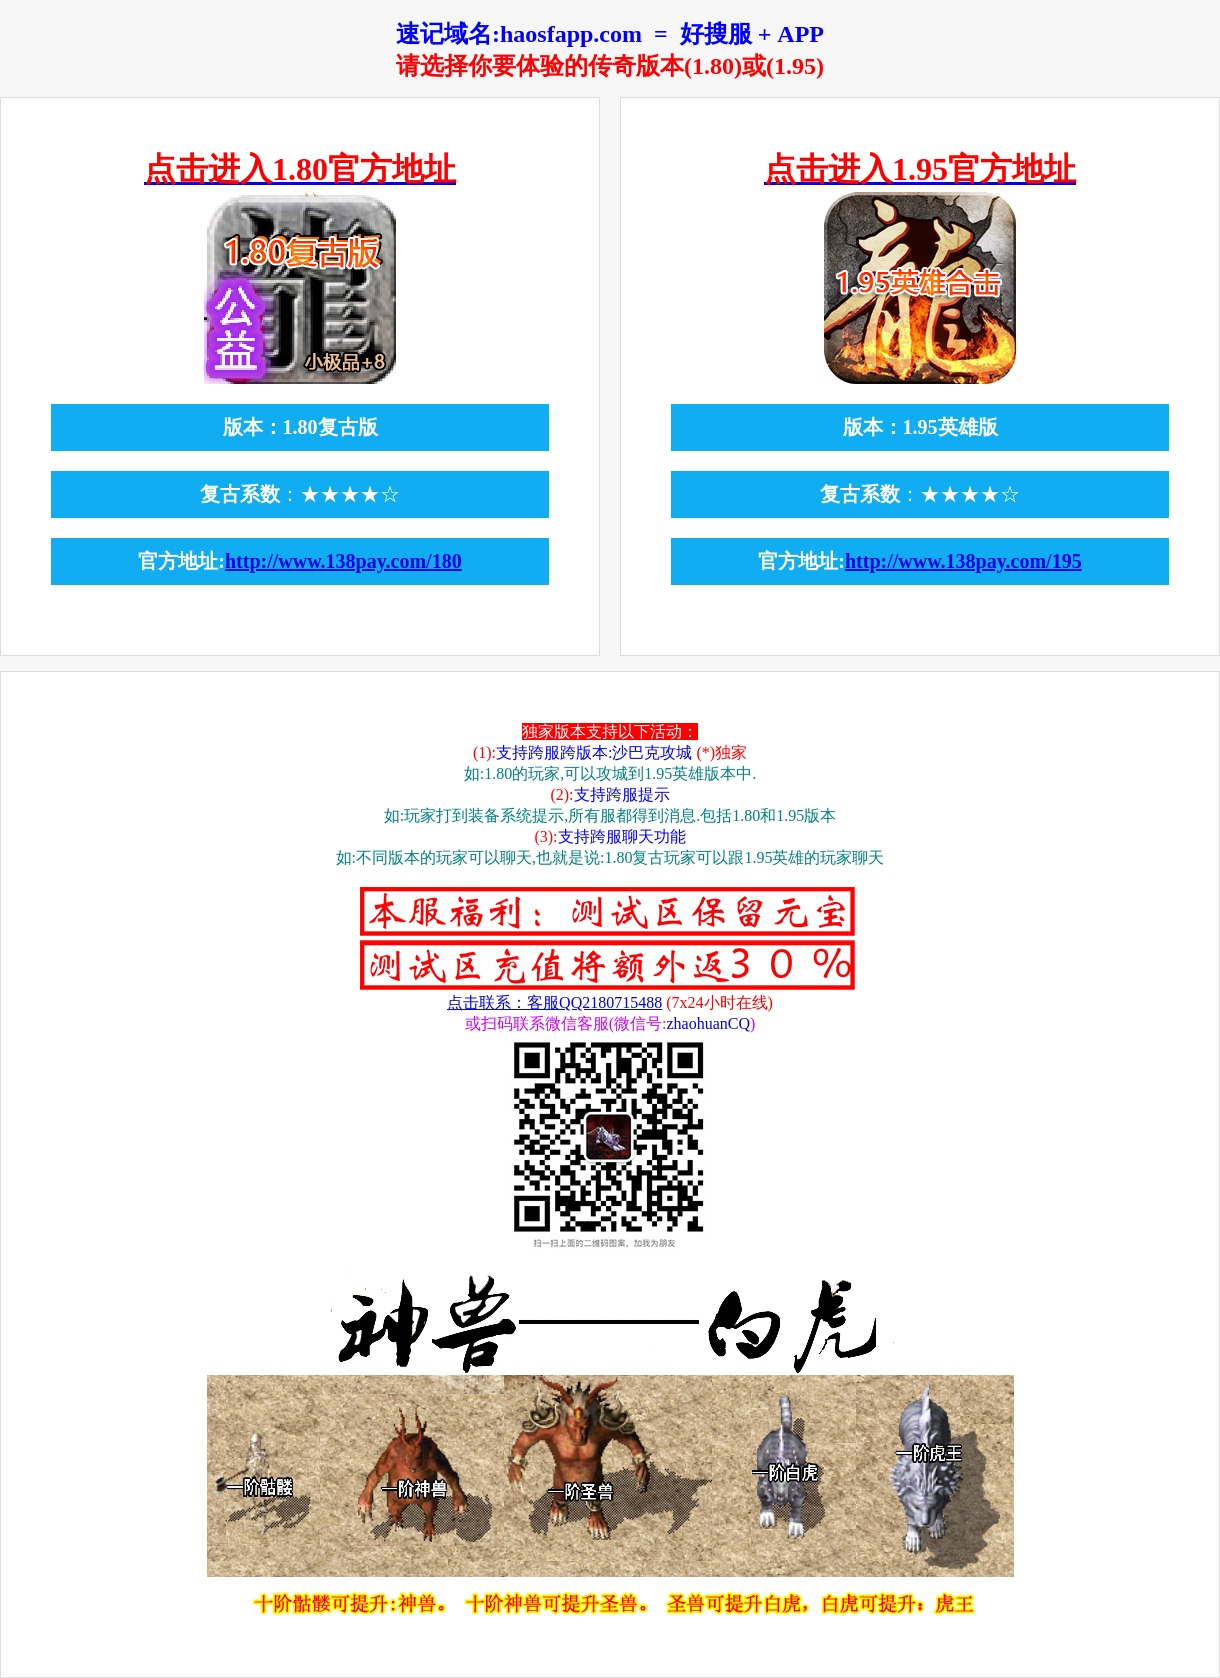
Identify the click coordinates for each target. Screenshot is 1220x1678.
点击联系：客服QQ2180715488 (554, 1002)
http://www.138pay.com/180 (343, 561)
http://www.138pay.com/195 (963, 561)
